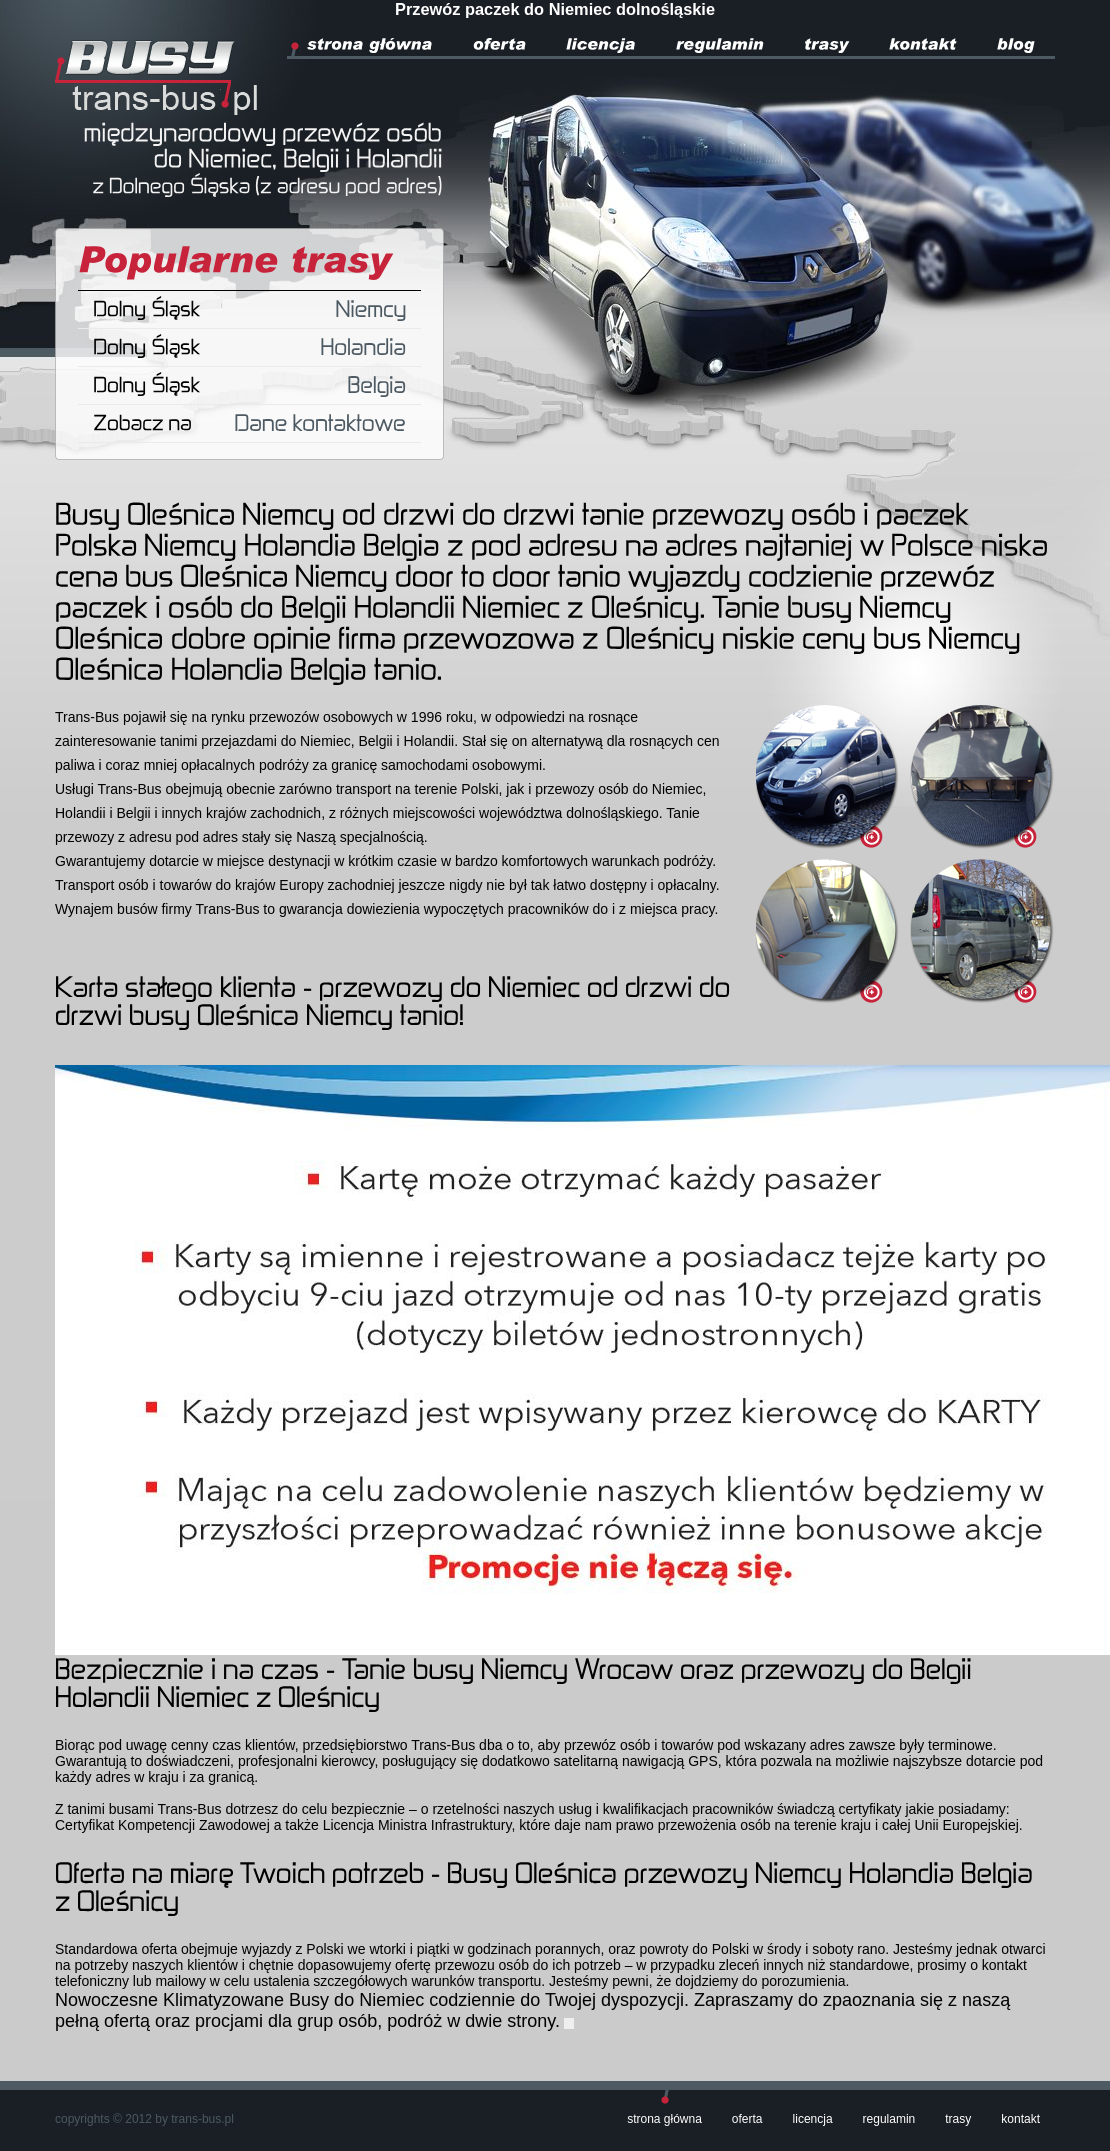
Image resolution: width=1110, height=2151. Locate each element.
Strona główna (664, 2119)
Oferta (747, 2119)
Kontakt (1020, 2119)
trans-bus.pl (202, 2119)
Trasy (958, 2119)
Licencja (813, 2119)
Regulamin (889, 2119)
